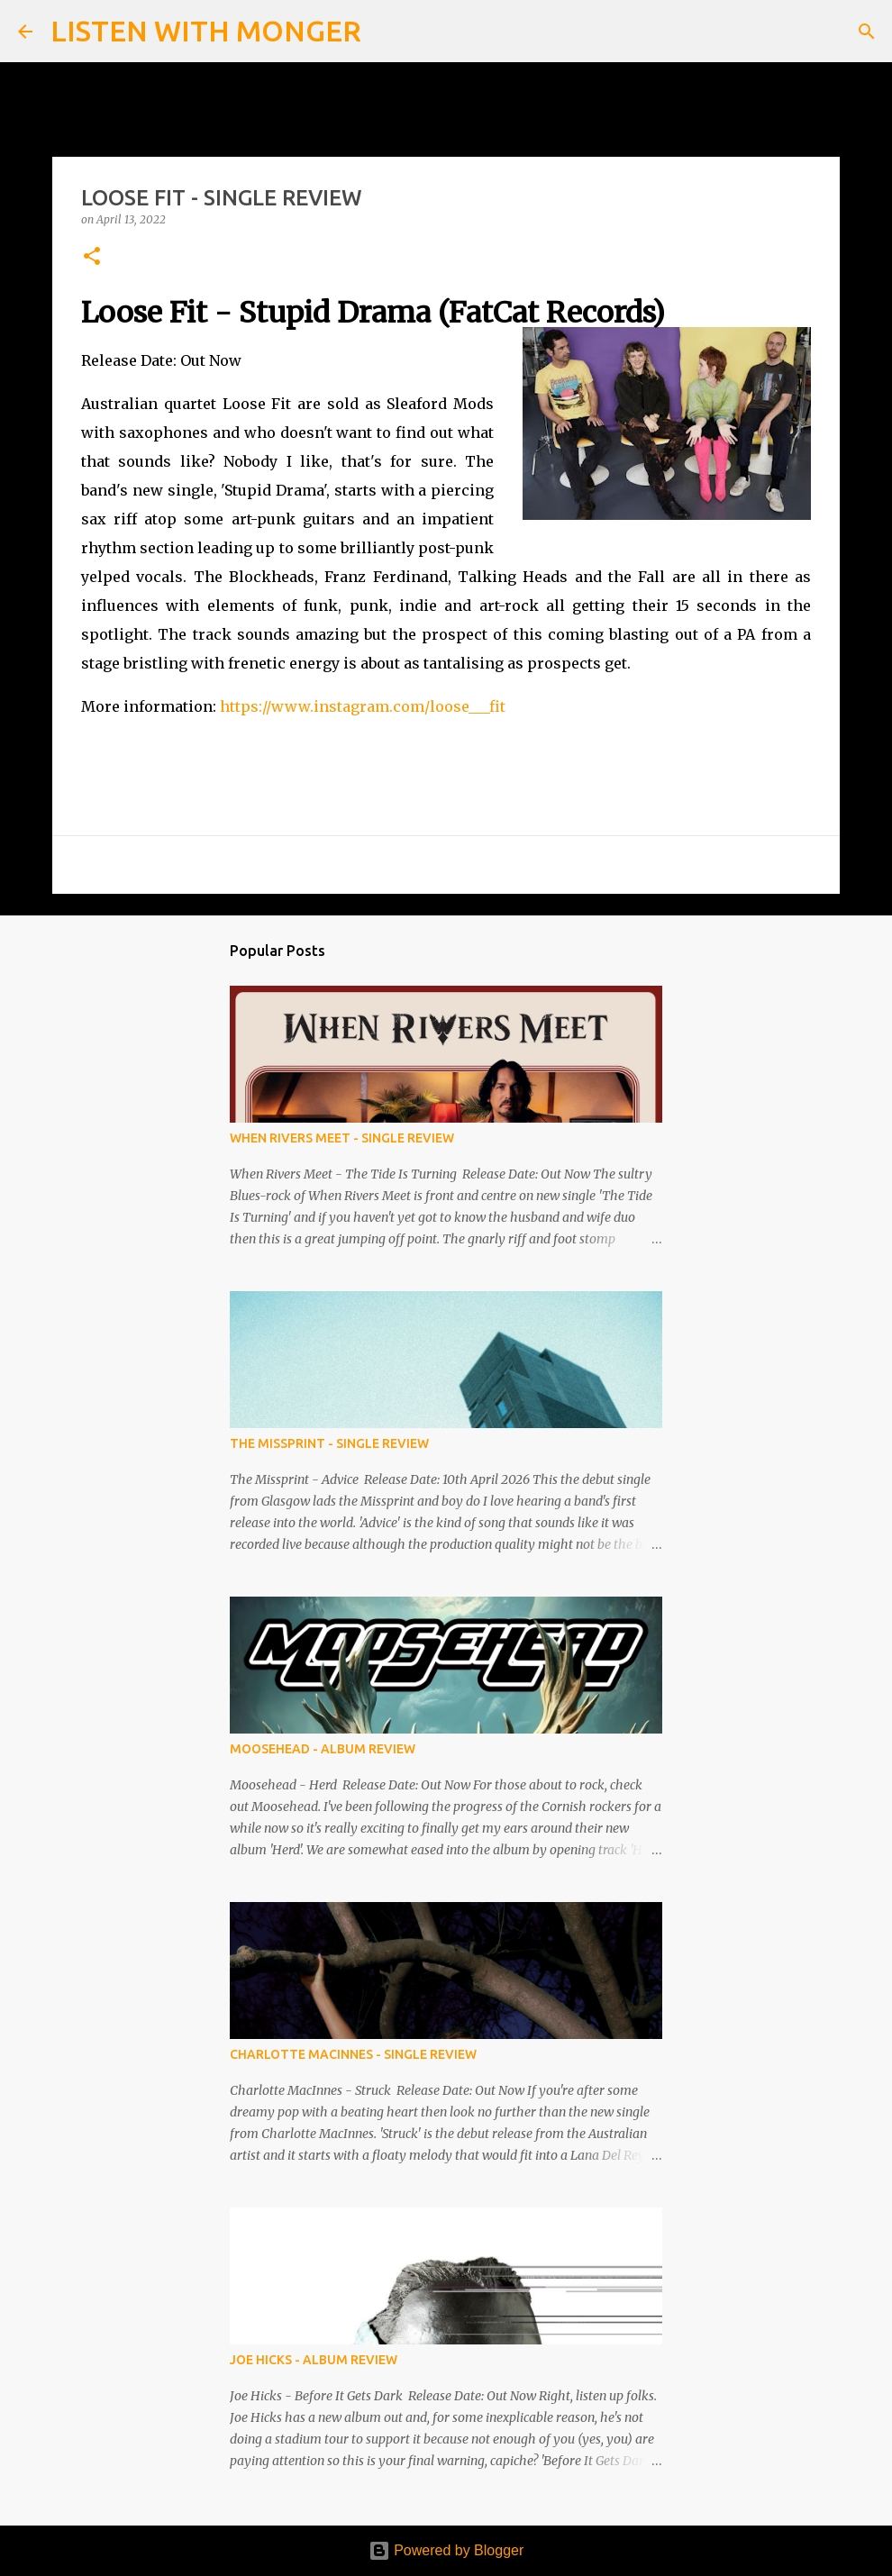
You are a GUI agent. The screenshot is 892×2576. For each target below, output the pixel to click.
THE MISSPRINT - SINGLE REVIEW (329, 1443)
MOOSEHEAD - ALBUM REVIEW (322, 1749)
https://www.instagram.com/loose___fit (362, 706)
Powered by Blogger (446, 2550)
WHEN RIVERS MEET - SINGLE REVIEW (342, 1138)
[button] (92, 257)
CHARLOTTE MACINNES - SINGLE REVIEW (353, 2054)
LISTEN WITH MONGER (205, 30)
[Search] (386, 31)
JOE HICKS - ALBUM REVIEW (313, 2360)
